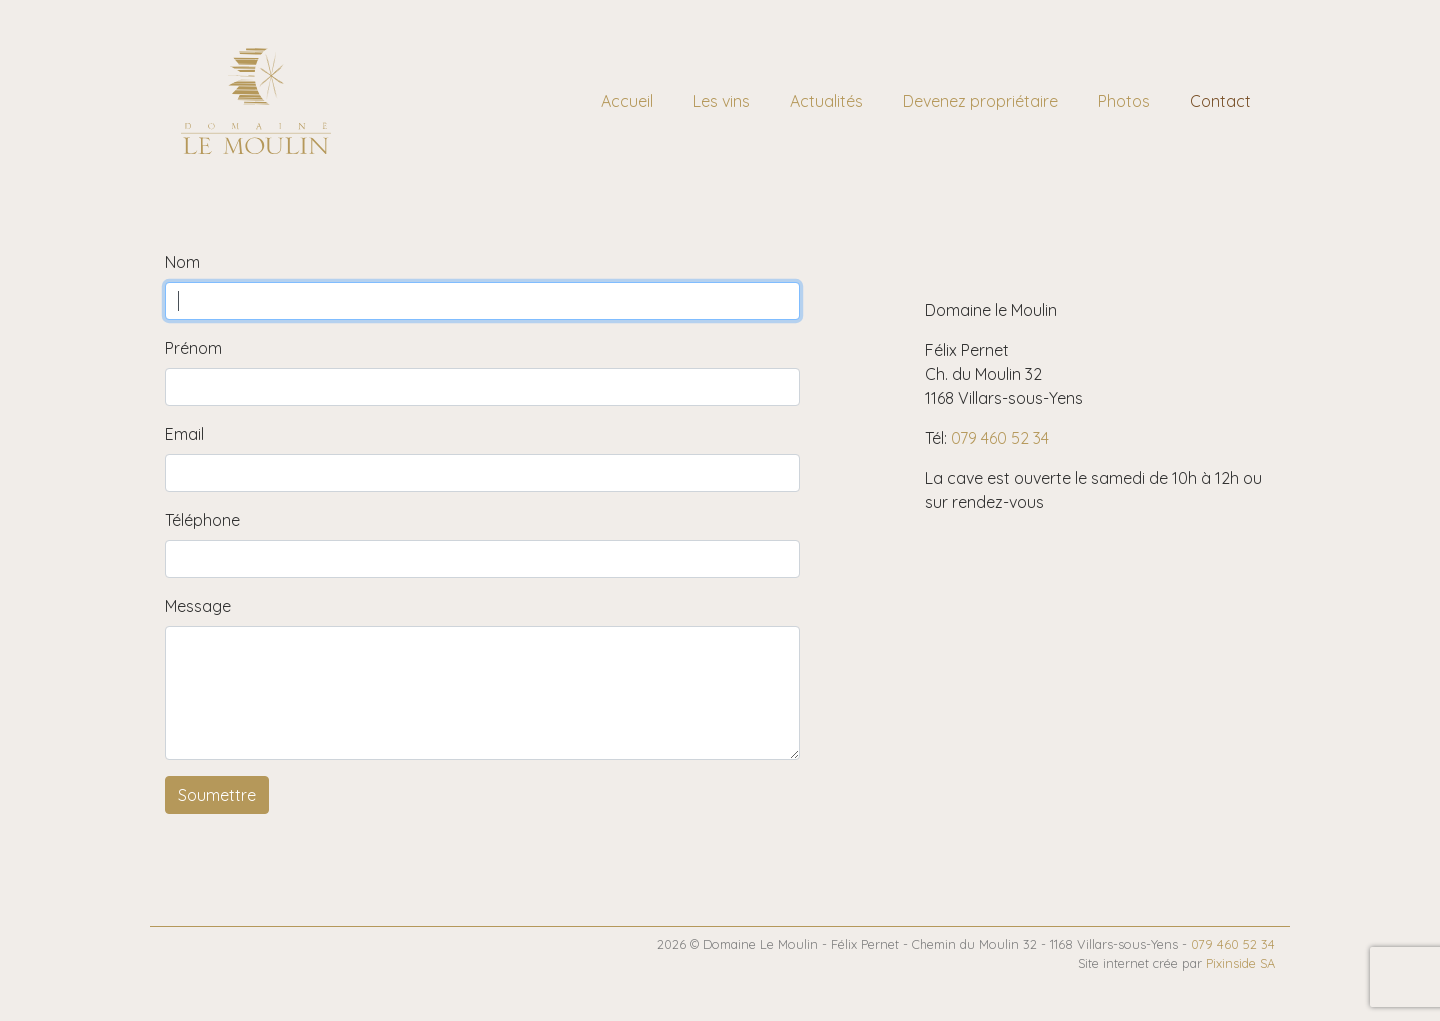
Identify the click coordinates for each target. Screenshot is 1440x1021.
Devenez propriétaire (980, 101)
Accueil (627, 101)
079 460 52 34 (1000, 438)
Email (184, 434)
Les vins (721, 101)
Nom (182, 262)
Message (198, 606)
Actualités (826, 101)
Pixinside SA (1240, 963)
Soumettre (217, 795)
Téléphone (202, 520)
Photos (1124, 101)
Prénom (193, 348)
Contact (1220, 101)
